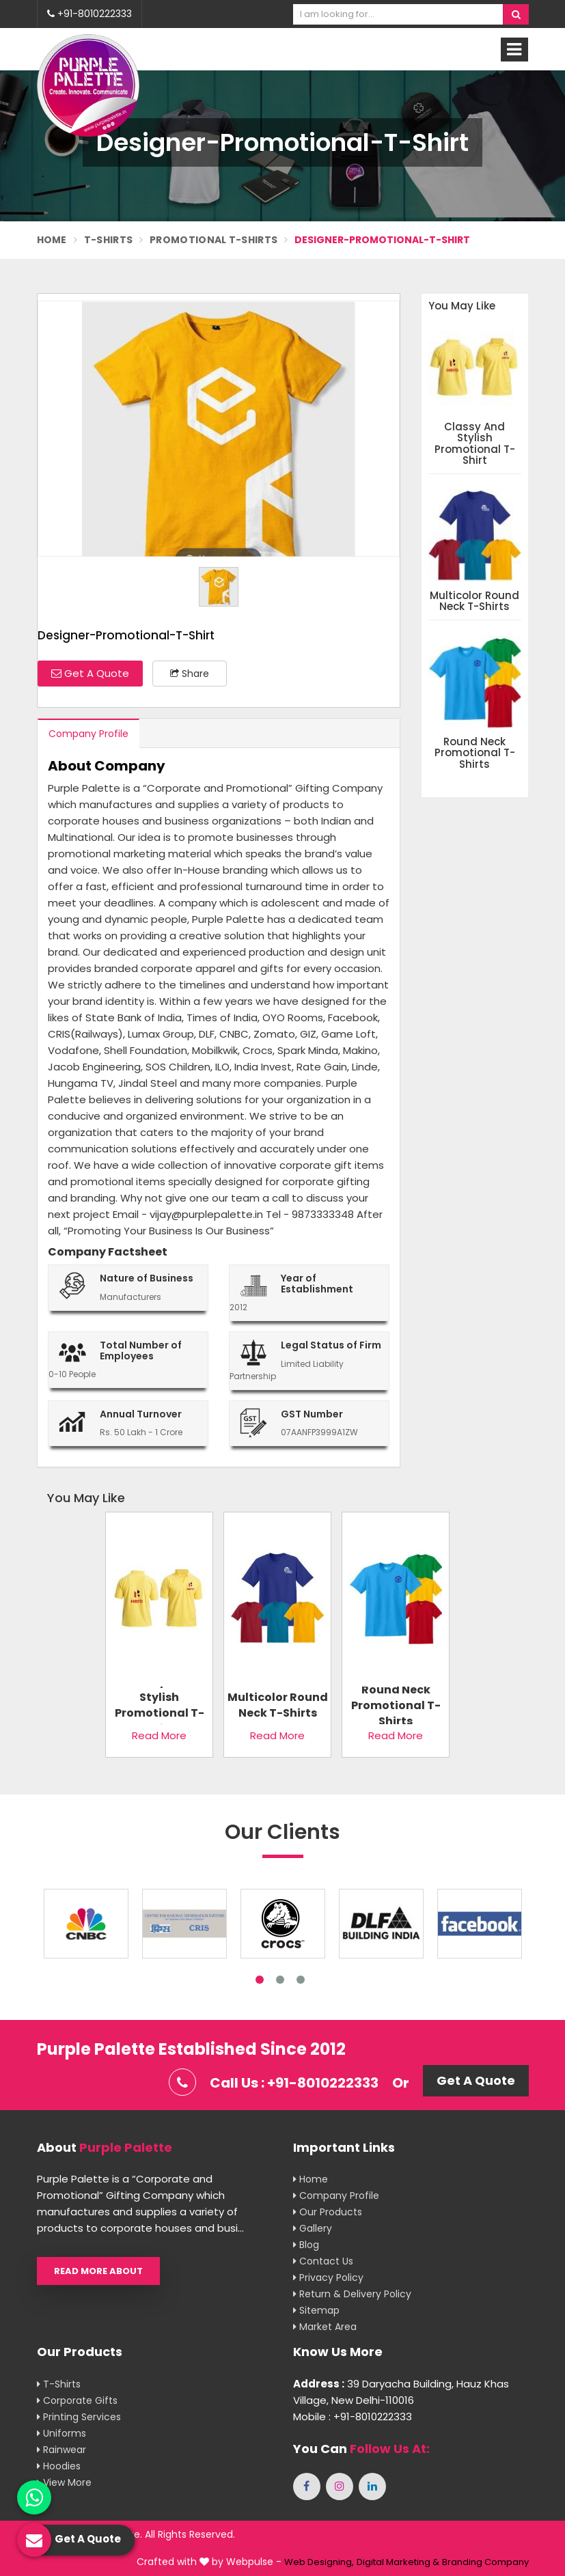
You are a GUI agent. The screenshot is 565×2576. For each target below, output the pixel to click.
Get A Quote (90, 673)
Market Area (325, 2326)
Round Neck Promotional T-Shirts (475, 753)
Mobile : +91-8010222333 (352, 2416)
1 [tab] (260, 1980)
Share (189, 673)
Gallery (312, 2228)
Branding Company (485, 2562)
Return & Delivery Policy (352, 2294)
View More (64, 2482)
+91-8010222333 (89, 13)
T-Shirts (108, 240)
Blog (306, 2245)
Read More (159, 1735)
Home (52, 240)
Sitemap (316, 2310)
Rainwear (61, 2449)
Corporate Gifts (77, 2400)
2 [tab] (280, 1980)
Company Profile (88, 733)
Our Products (327, 2212)
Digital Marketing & (398, 2562)
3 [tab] (301, 1980)
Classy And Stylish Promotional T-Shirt (475, 444)
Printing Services (79, 2417)
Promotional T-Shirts (213, 240)
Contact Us (323, 2261)
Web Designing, (319, 2562)
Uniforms (61, 2433)
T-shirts (59, 2384)
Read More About (98, 2271)
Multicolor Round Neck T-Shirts (474, 601)
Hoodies (59, 2466)
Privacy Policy (328, 2277)
